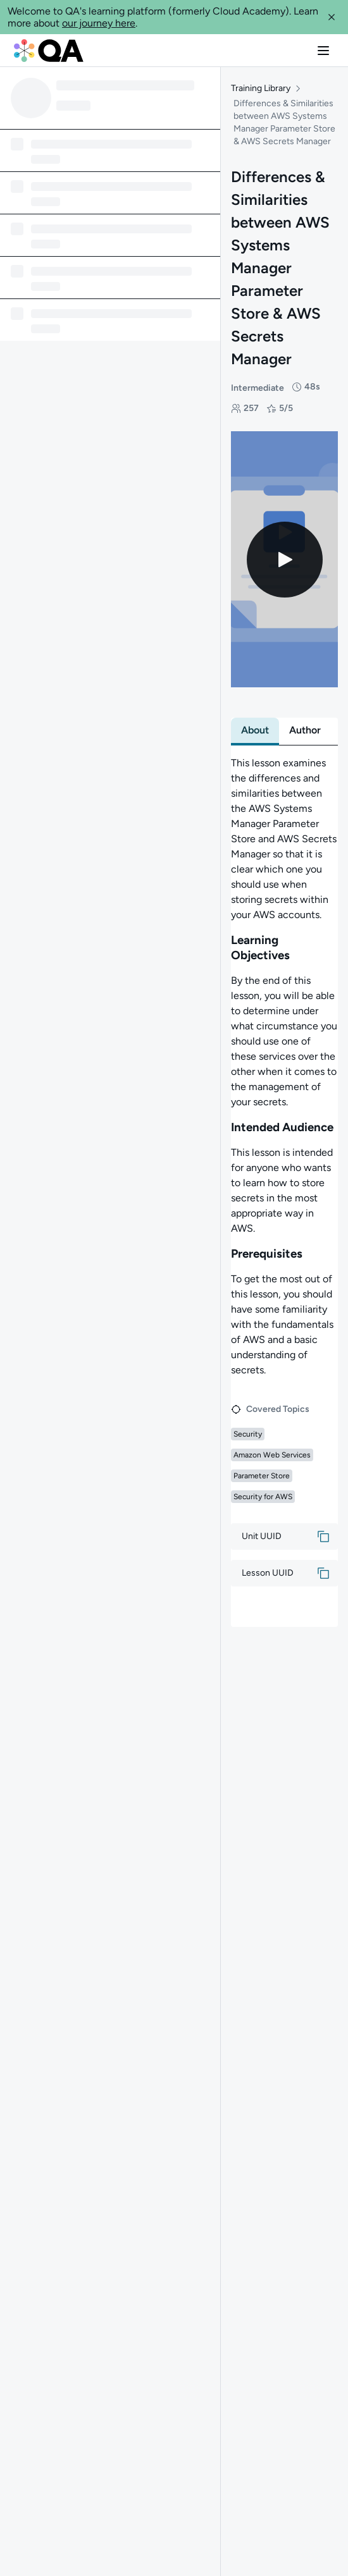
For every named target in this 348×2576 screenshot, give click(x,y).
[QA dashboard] (49, 50)
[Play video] (285, 549)
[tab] (255, 719)
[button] (331, 17)
